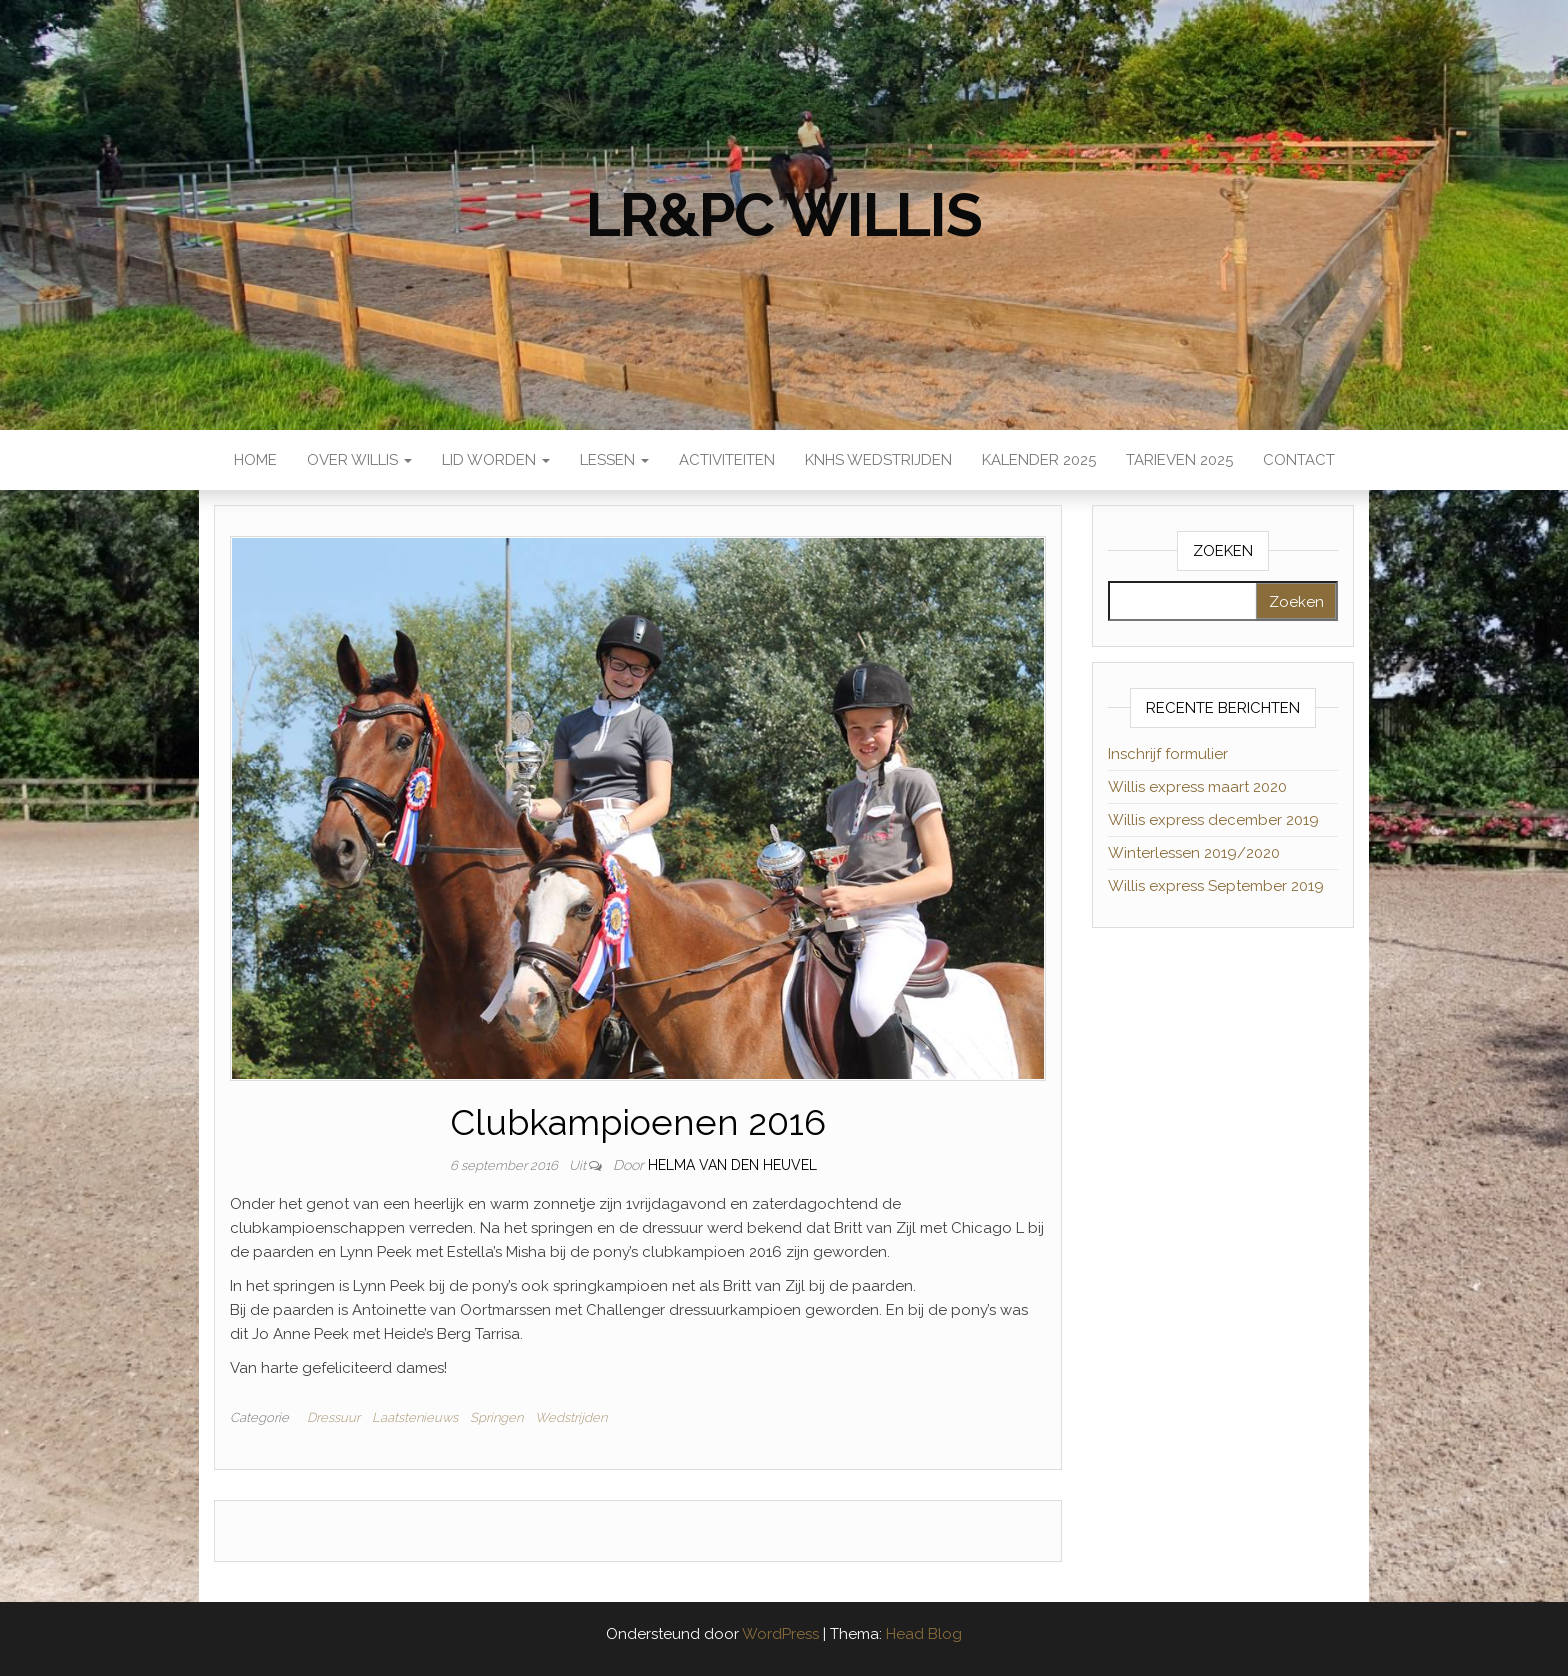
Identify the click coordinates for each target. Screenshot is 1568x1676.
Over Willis (359, 460)
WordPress (780, 1634)
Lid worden (496, 460)
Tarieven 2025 (1179, 460)
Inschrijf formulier (1168, 754)
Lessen (614, 460)
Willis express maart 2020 (1197, 787)
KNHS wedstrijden (878, 460)
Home (255, 460)
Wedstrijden (571, 1417)
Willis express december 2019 (1213, 820)
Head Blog (924, 1634)
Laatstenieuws (415, 1417)
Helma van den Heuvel (732, 1165)
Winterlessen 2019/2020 (1194, 853)
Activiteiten (727, 460)
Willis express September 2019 (1216, 886)
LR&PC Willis (784, 215)
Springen (496, 1417)
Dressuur (333, 1417)
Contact (1299, 460)
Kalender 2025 (1039, 460)
